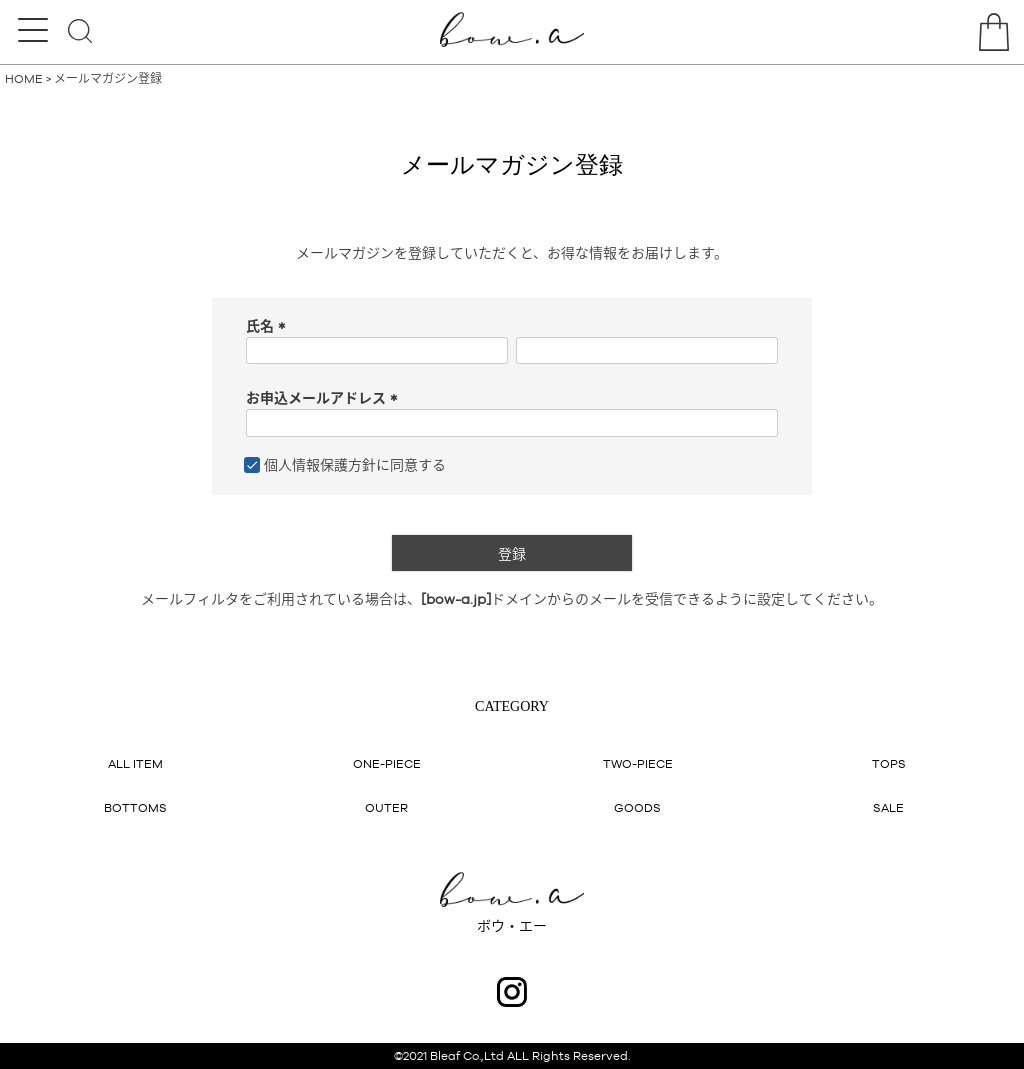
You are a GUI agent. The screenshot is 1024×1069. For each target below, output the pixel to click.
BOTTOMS (135, 808)
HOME (24, 79)
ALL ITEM (135, 764)
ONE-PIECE (387, 764)
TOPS (889, 764)
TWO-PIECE (638, 764)
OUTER (386, 808)
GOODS (637, 808)
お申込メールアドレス (325, 398)
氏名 (269, 326)
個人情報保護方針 (320, 465)
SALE (888, 808)
